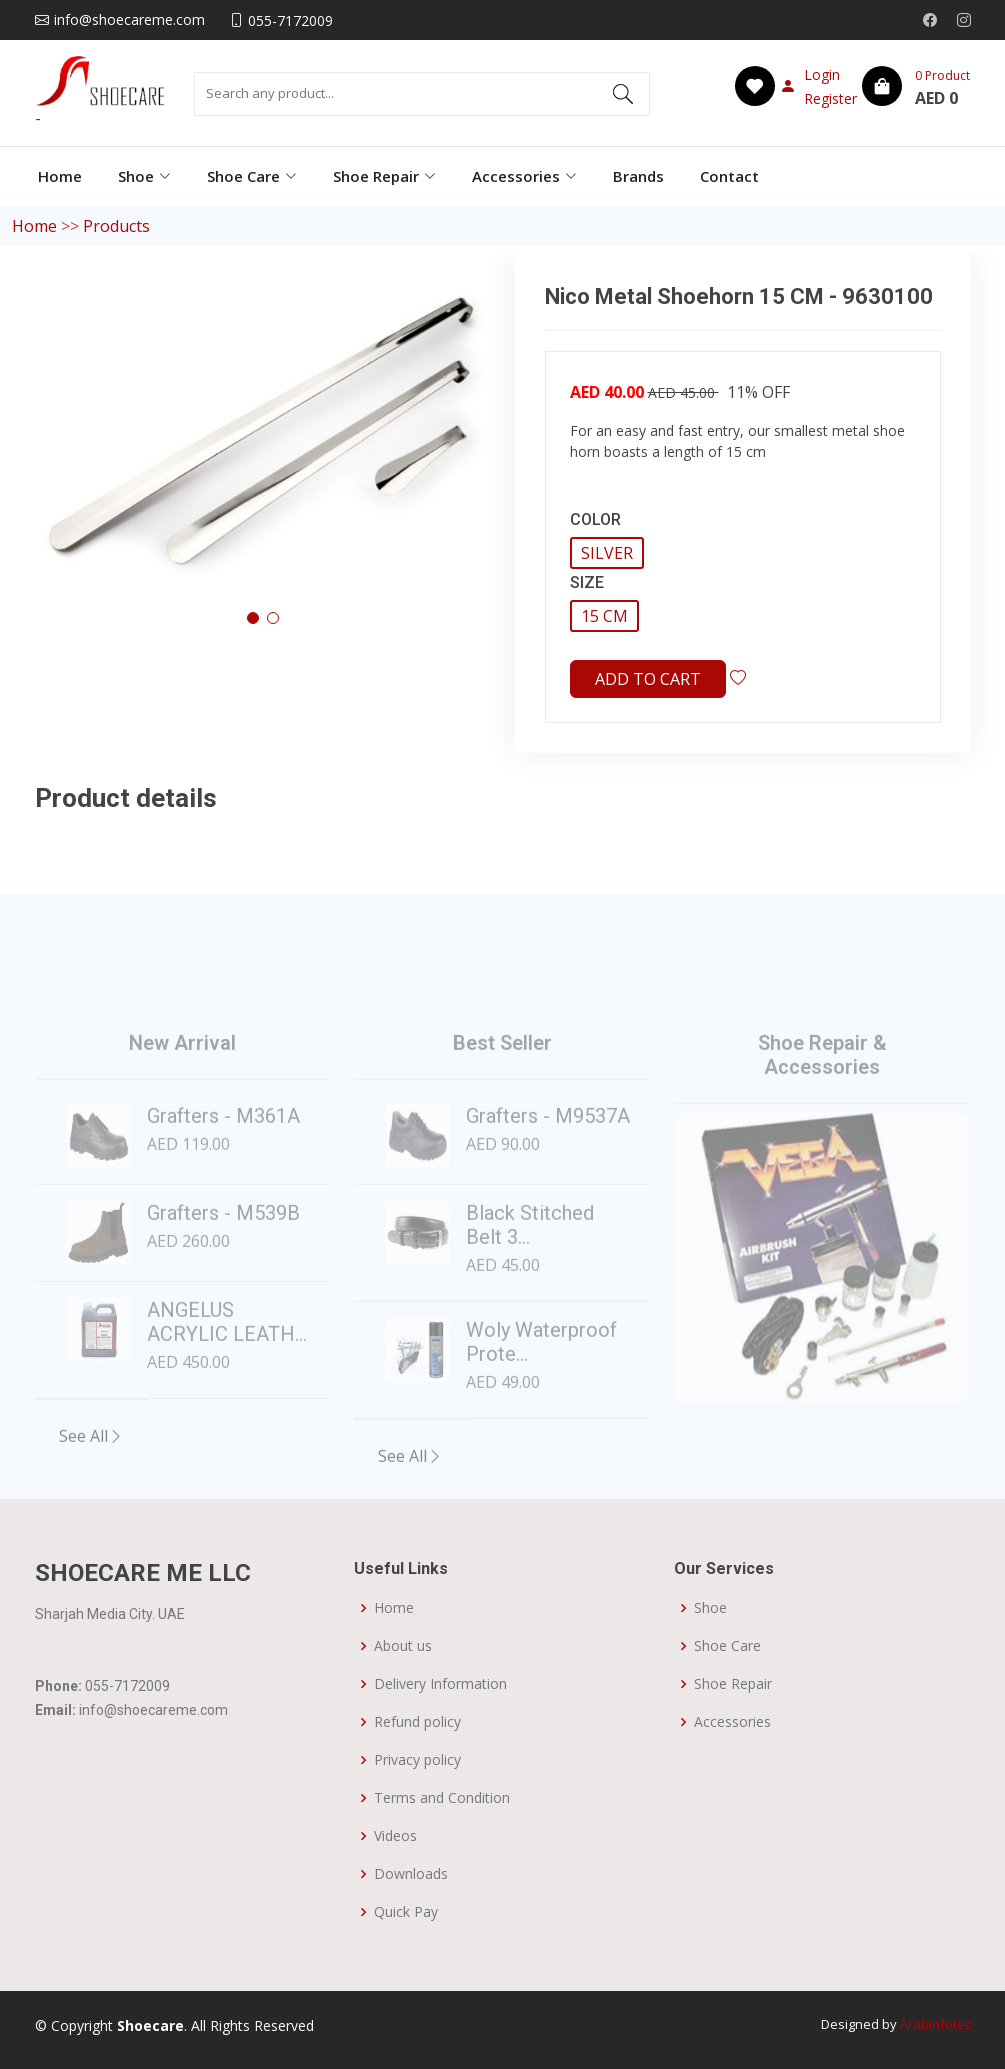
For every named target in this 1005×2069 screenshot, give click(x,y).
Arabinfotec (935, 2024)
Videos (395, 1836)
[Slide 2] (822, 1408)
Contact (729, 176)
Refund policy (417, 1722)
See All (91, 1469)
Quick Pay (406, 1912)
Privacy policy (417, 1760)
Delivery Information (440, 1684)
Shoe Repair (733, 1684)
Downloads (411, 1874)
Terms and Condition (442, 1798)
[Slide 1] (786, 1408)
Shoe (710, 1608)
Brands (638, 176)
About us (403, 1646)
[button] (253, 618)
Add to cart (648, 679)
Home (60, 176)
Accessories (732, 1722)
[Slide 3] (858, 1408)
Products (116, 226)
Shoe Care (727, 1646)
